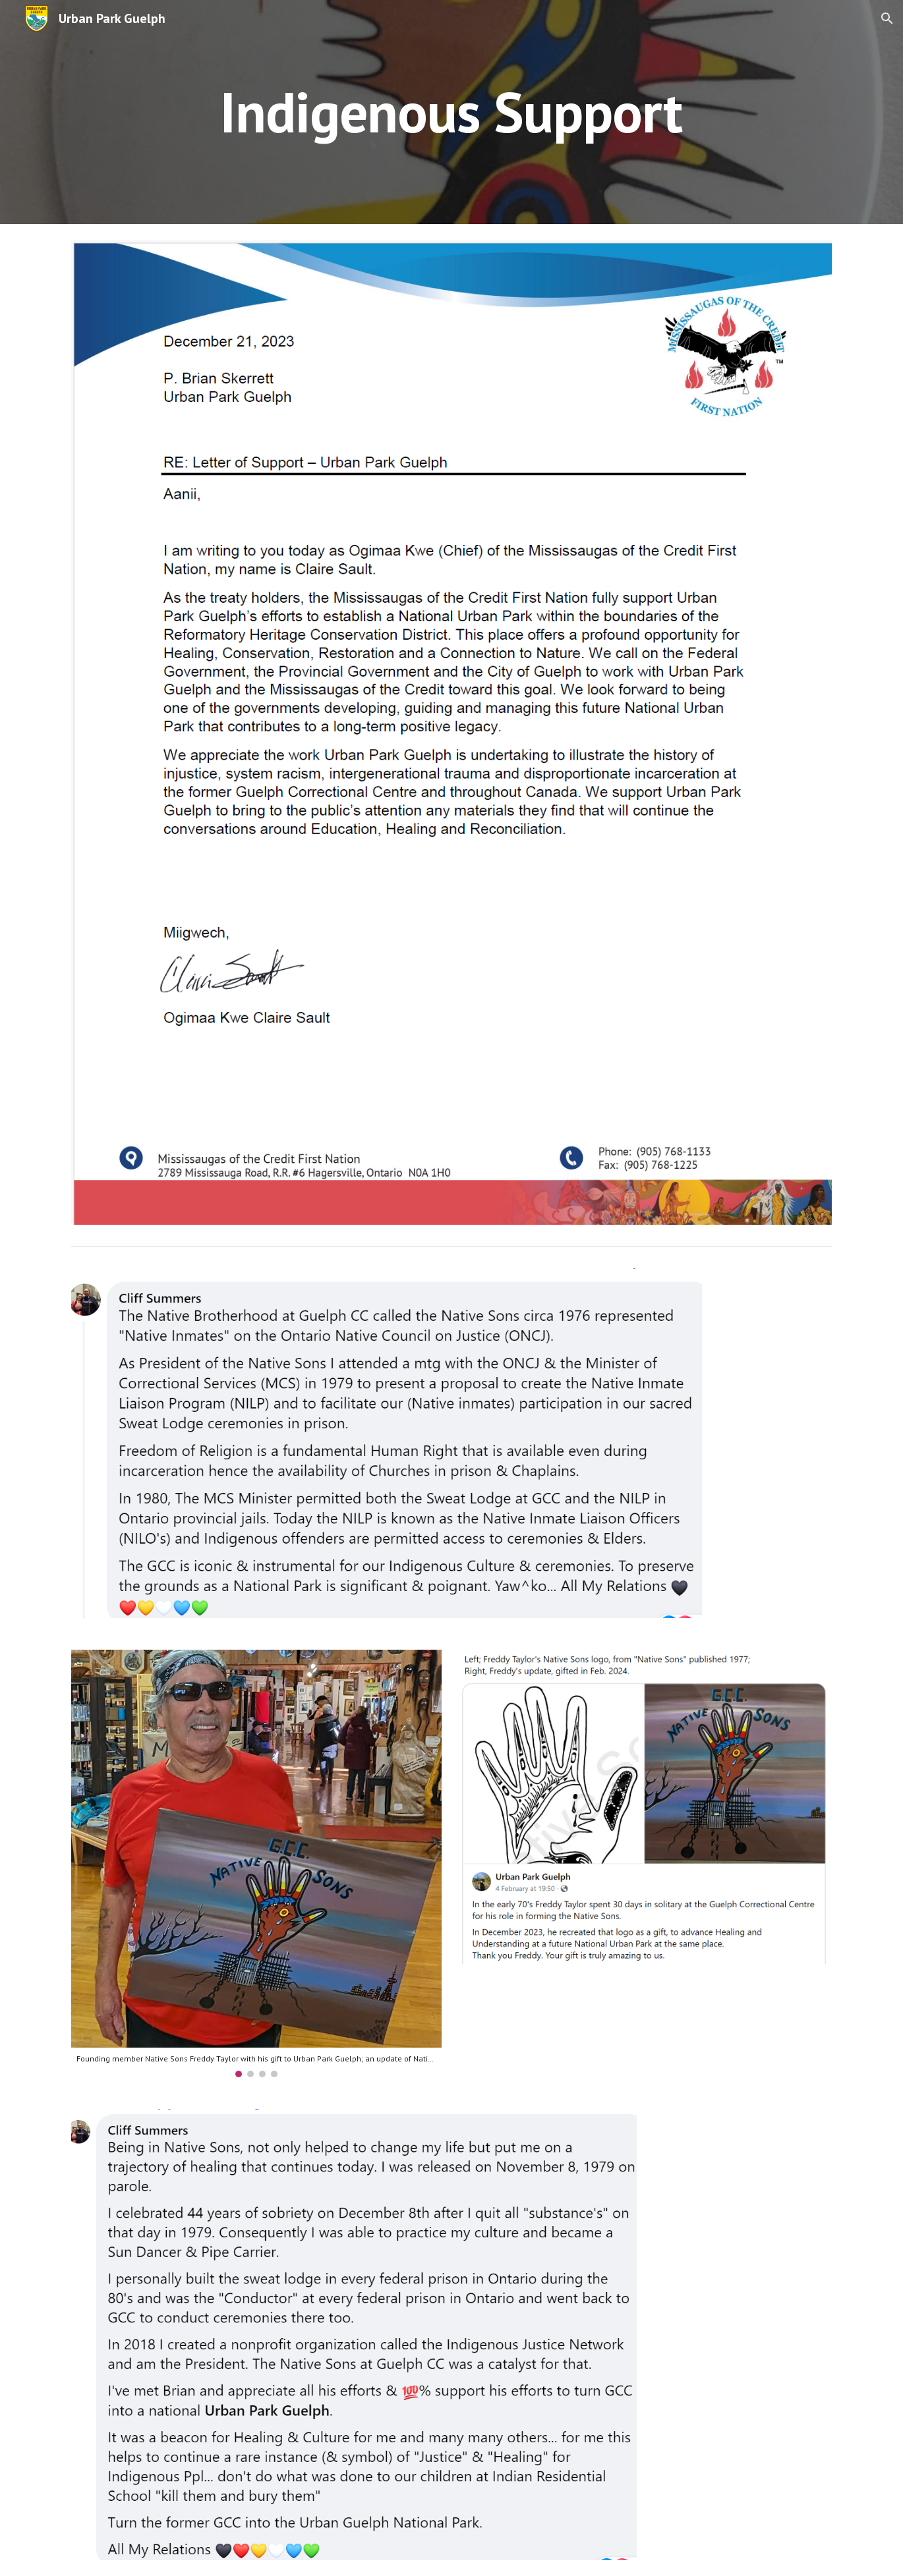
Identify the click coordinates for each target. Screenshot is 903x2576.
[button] (887, 18)
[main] (451, 111)
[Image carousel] (256, 1863)
